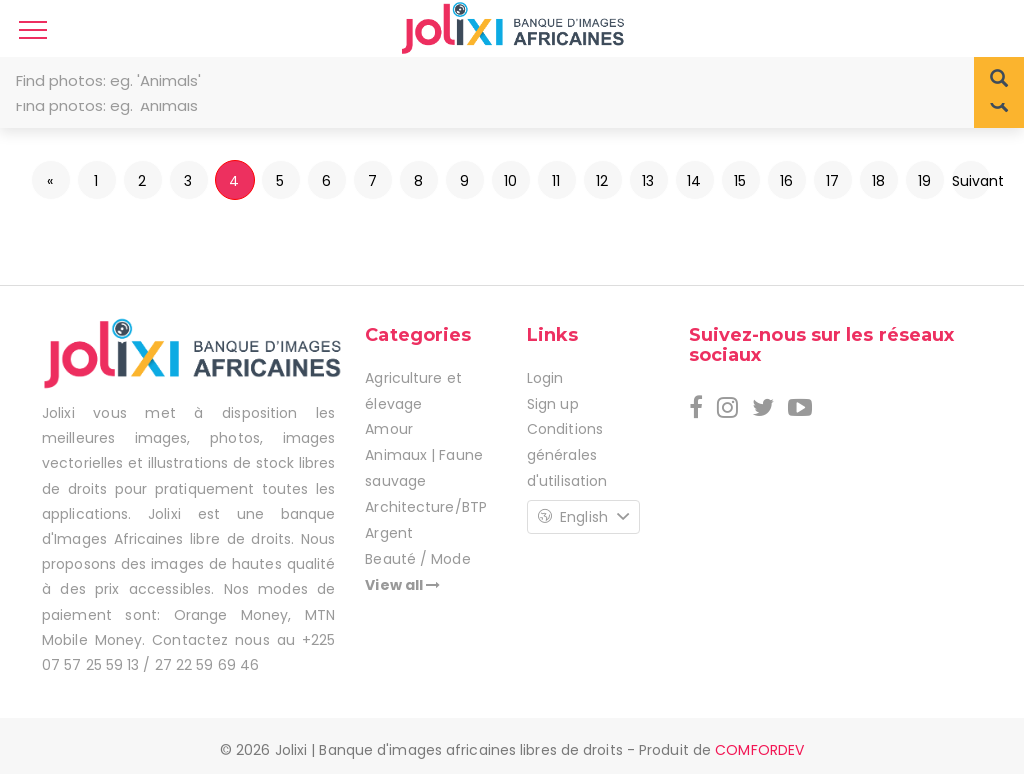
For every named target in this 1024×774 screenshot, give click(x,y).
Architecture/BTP (426, 507)
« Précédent (51, 185)
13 (648, 181)
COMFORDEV (759, 750)
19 (924, 181)
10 (510, 181)
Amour (389, 429)
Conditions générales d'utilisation (567, 455)
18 (878, 181)
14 (694, 181)
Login (545, 378)
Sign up (553, 404)
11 (556, 181)
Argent (389, 533)
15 (740, 181)
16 (786, 181)
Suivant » (971, 185)
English (583, 517)
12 (602, 181)
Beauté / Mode (417, 559)
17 (832, 181)
